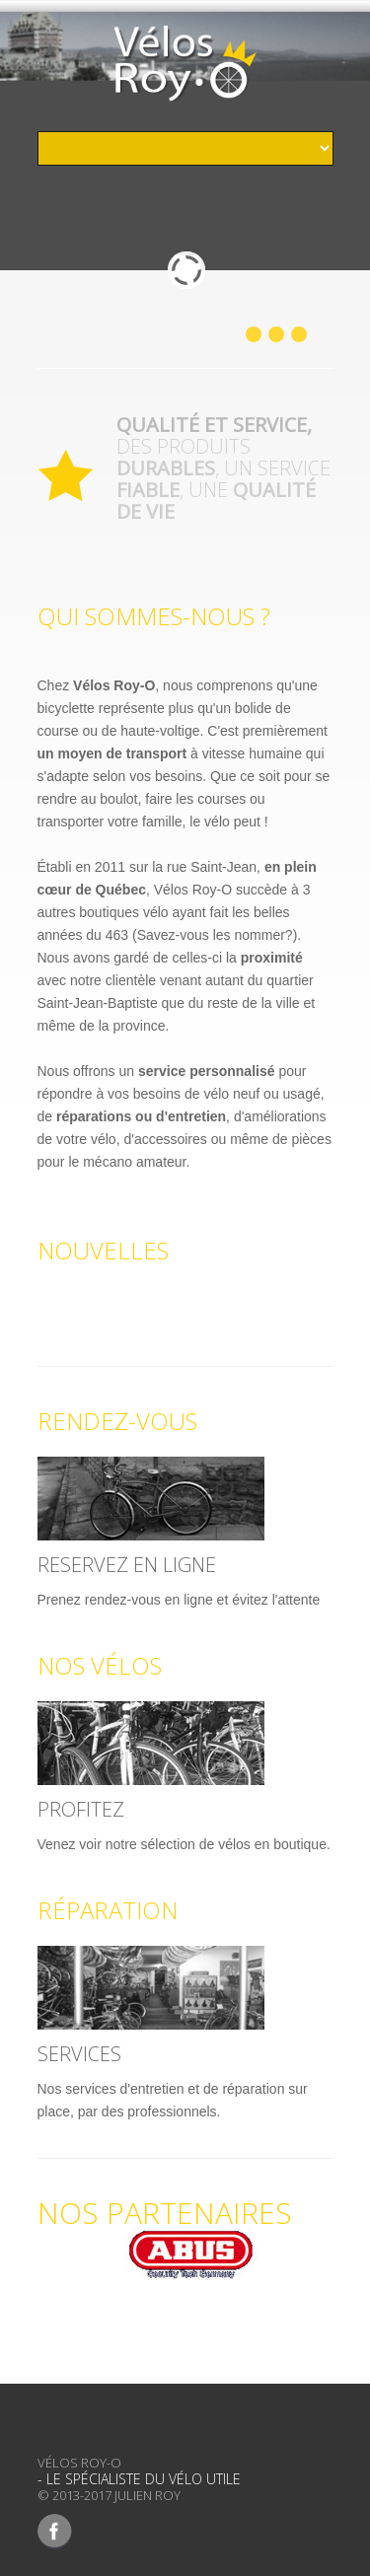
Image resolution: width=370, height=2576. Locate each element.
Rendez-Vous (117, 1420)
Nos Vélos (99, 1665)
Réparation (107, 1910)
